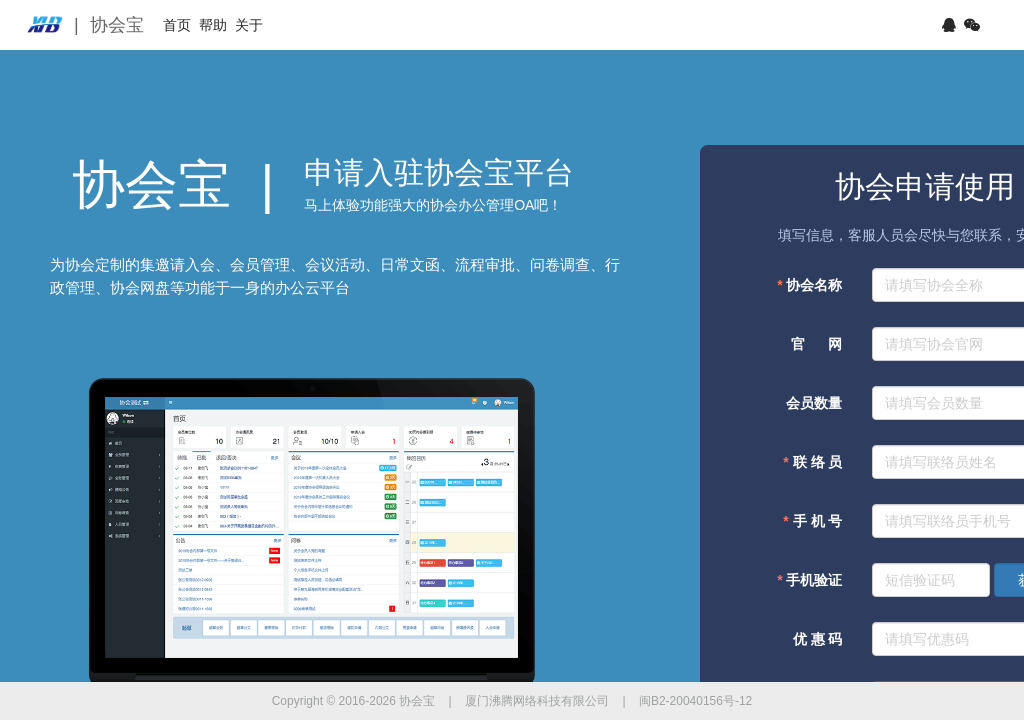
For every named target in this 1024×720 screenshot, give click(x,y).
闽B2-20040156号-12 (695, 701)
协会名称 (809, 285)
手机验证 (809, 580)
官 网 (816, 344)
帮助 (255, 25)
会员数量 (814, 403)
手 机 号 (812, 521)
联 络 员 (812, 462)
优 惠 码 (816, 639)
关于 (319, 25)
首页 (191, 25)
